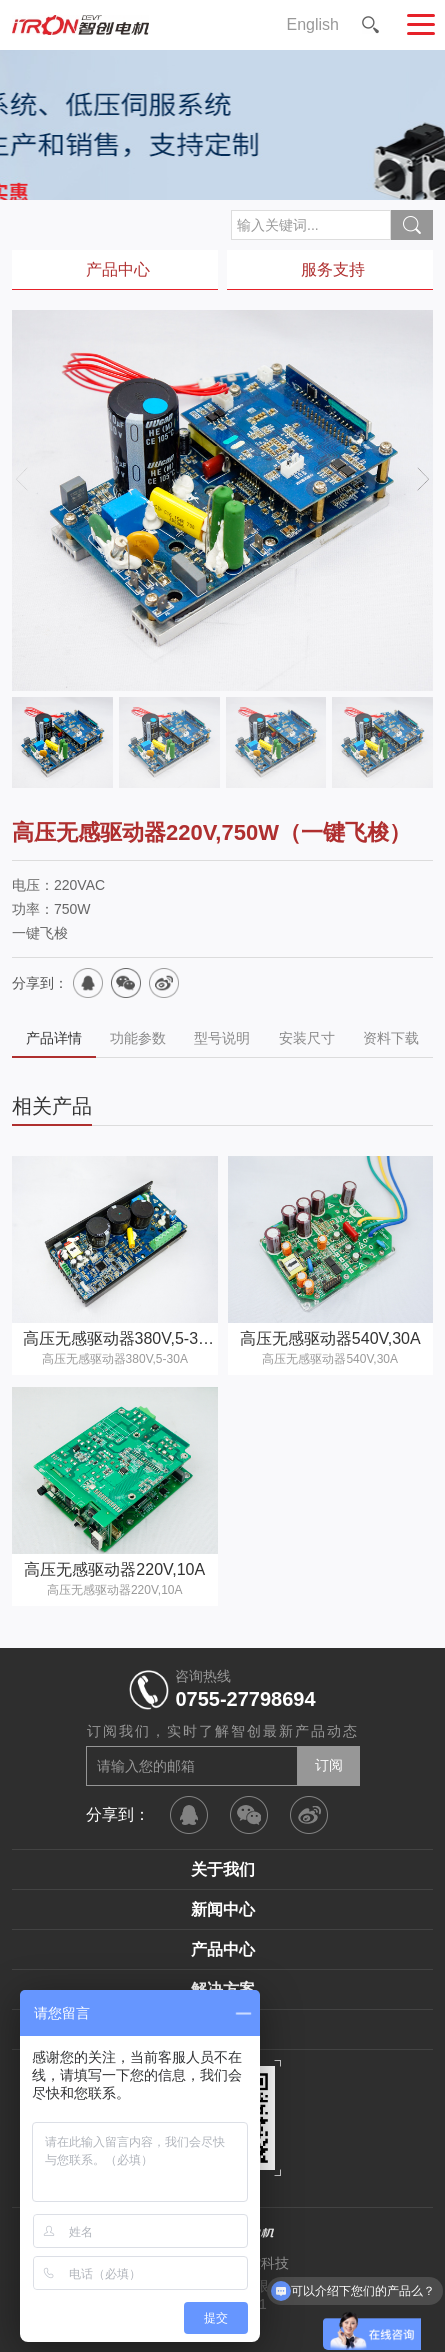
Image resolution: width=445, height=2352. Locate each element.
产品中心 (223, 1949)
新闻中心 (223, 1909)
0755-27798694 (245, 1699)
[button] (423, 478)
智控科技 (261, 2263)
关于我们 (223, 1869)
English (313, 24)
